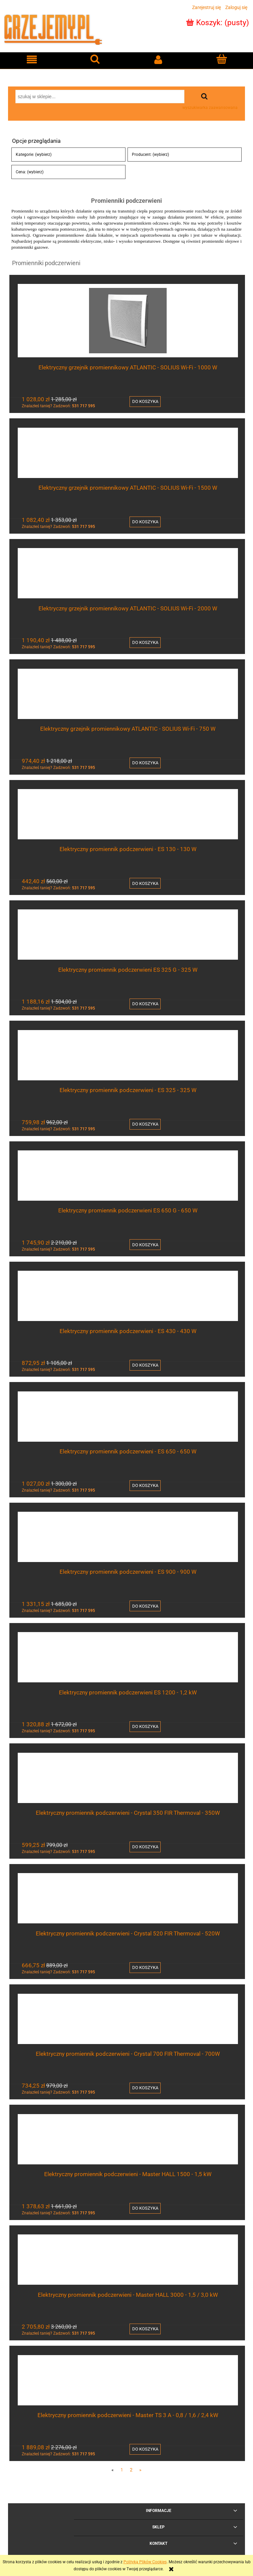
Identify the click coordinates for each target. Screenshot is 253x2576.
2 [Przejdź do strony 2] (131, 2470)
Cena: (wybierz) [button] (30, 172)
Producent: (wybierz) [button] (150, 154)
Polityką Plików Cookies (145, 2562)
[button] (31, 59)
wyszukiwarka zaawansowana (210, 107)
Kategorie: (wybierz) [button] (34, 154)
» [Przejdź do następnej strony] (140, 2470)
